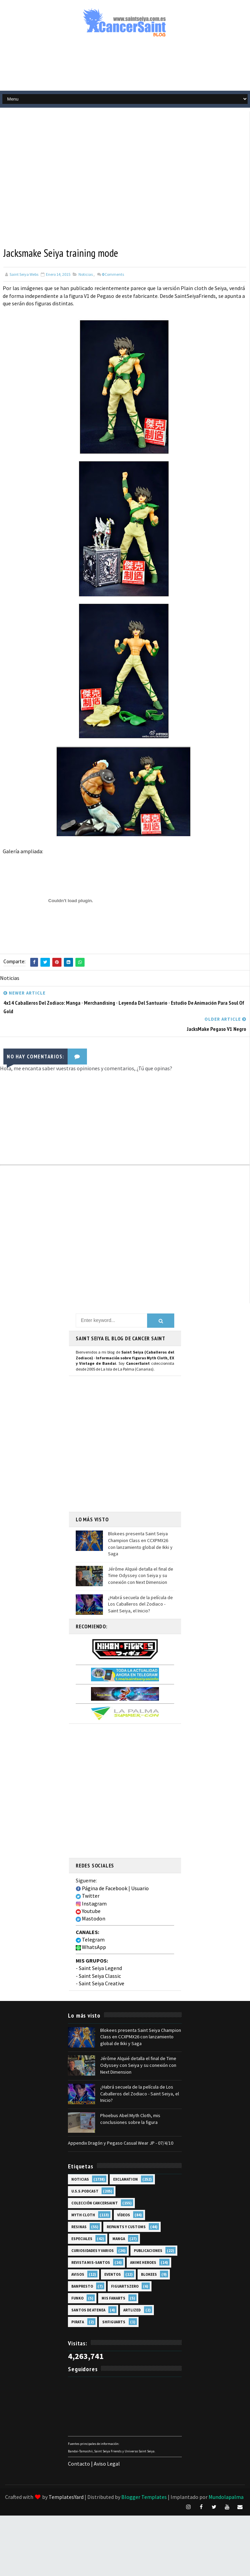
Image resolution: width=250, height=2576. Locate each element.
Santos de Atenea (88, 2309)
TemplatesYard (66, 2496)
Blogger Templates (144, 2496)
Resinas (79, 2226)
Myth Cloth (83, 2214)
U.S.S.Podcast (85, 2190)
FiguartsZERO (125, 2286)
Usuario (140, 1887)
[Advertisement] (63, 174)
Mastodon (90, 1918)
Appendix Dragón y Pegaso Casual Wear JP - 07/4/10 (120, 2143)
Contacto (79, 2463)
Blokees (149, 2274)
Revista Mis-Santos (90, 2262)
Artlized (132, 2309)
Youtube (88, 1911)
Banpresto (82, 2286)
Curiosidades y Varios (92, 2250)
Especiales (81, 2238)
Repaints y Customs (126, 2226)
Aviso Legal (107, 2463)
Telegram (90, 1939)
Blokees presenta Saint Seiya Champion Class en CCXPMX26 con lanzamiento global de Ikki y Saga (140, 1544)
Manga (118, 2238)
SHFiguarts (113, 2321)
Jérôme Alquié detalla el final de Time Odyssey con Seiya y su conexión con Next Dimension (140, 1575)
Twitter (88, 1895)
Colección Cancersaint (94, 2202)
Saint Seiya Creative (101, 1983)
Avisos (77, 2274)
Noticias (85, 274)
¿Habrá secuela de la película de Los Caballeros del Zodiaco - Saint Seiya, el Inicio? (140, 1603)
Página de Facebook (101, 1887)
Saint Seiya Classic (100, 1975)
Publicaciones (148, 2250)
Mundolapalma (226, 2496)
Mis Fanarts (113, 2297)
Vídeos (123, 2214)
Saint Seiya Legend (100, 1968)
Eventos (112, 2274)
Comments (113, 274)
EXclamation (125, 2179)
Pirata (77, 2321)
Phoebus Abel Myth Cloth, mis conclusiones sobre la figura (130, 2118)
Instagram (91, 1903)
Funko (77, 2297)
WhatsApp (91, 1947)
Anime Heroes (143, 2262)
